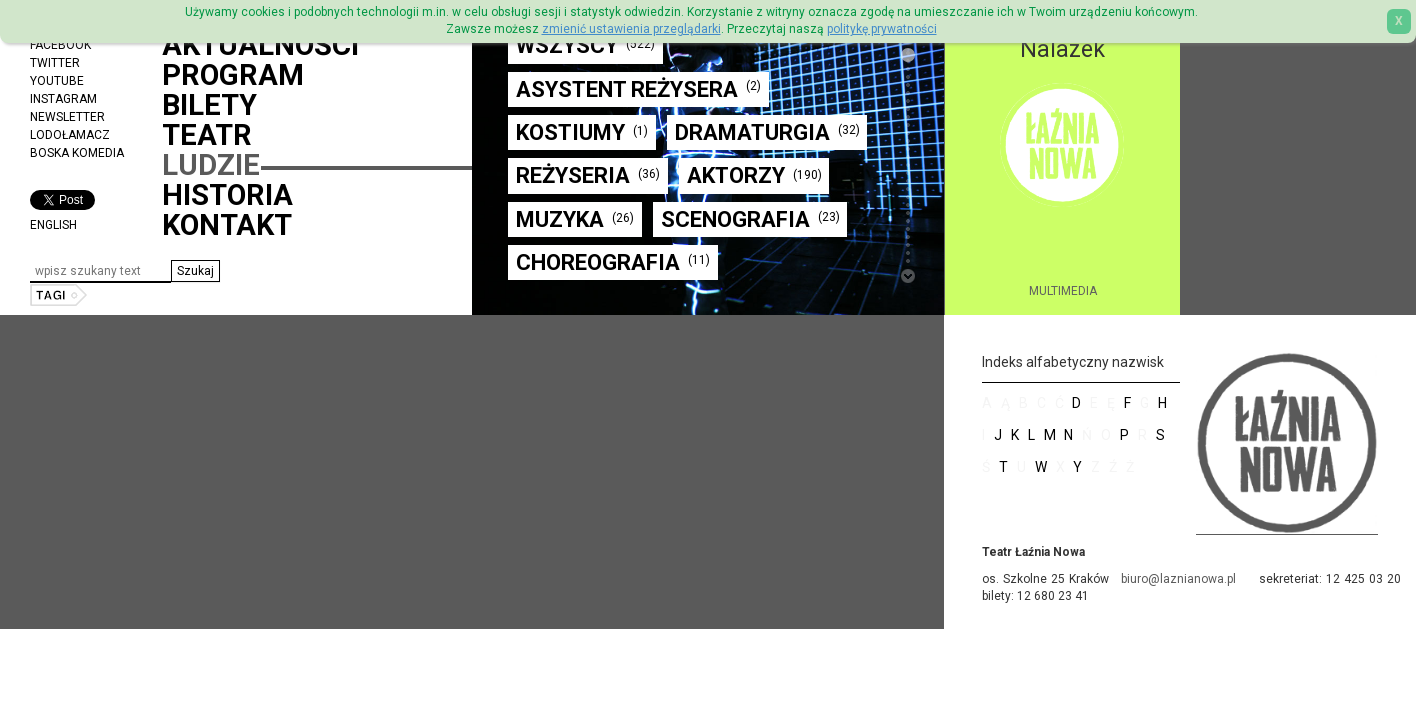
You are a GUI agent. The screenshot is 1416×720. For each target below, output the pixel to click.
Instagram (63, 99)
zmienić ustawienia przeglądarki (631, 29)
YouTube (57, 81)
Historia (227, 195)
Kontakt (227, 225)
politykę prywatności (882, 29)
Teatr (207, 135)
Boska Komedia (77, 153)
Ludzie (211, 165)
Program (233, 75)
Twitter (55, 63)
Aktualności (260, 45)
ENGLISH (53, 225)
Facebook (60, 45)
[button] (195, 271)
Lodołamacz (70, 135)
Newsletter (67, 117)
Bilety (209, 105)
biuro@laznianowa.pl (1178, 579)
